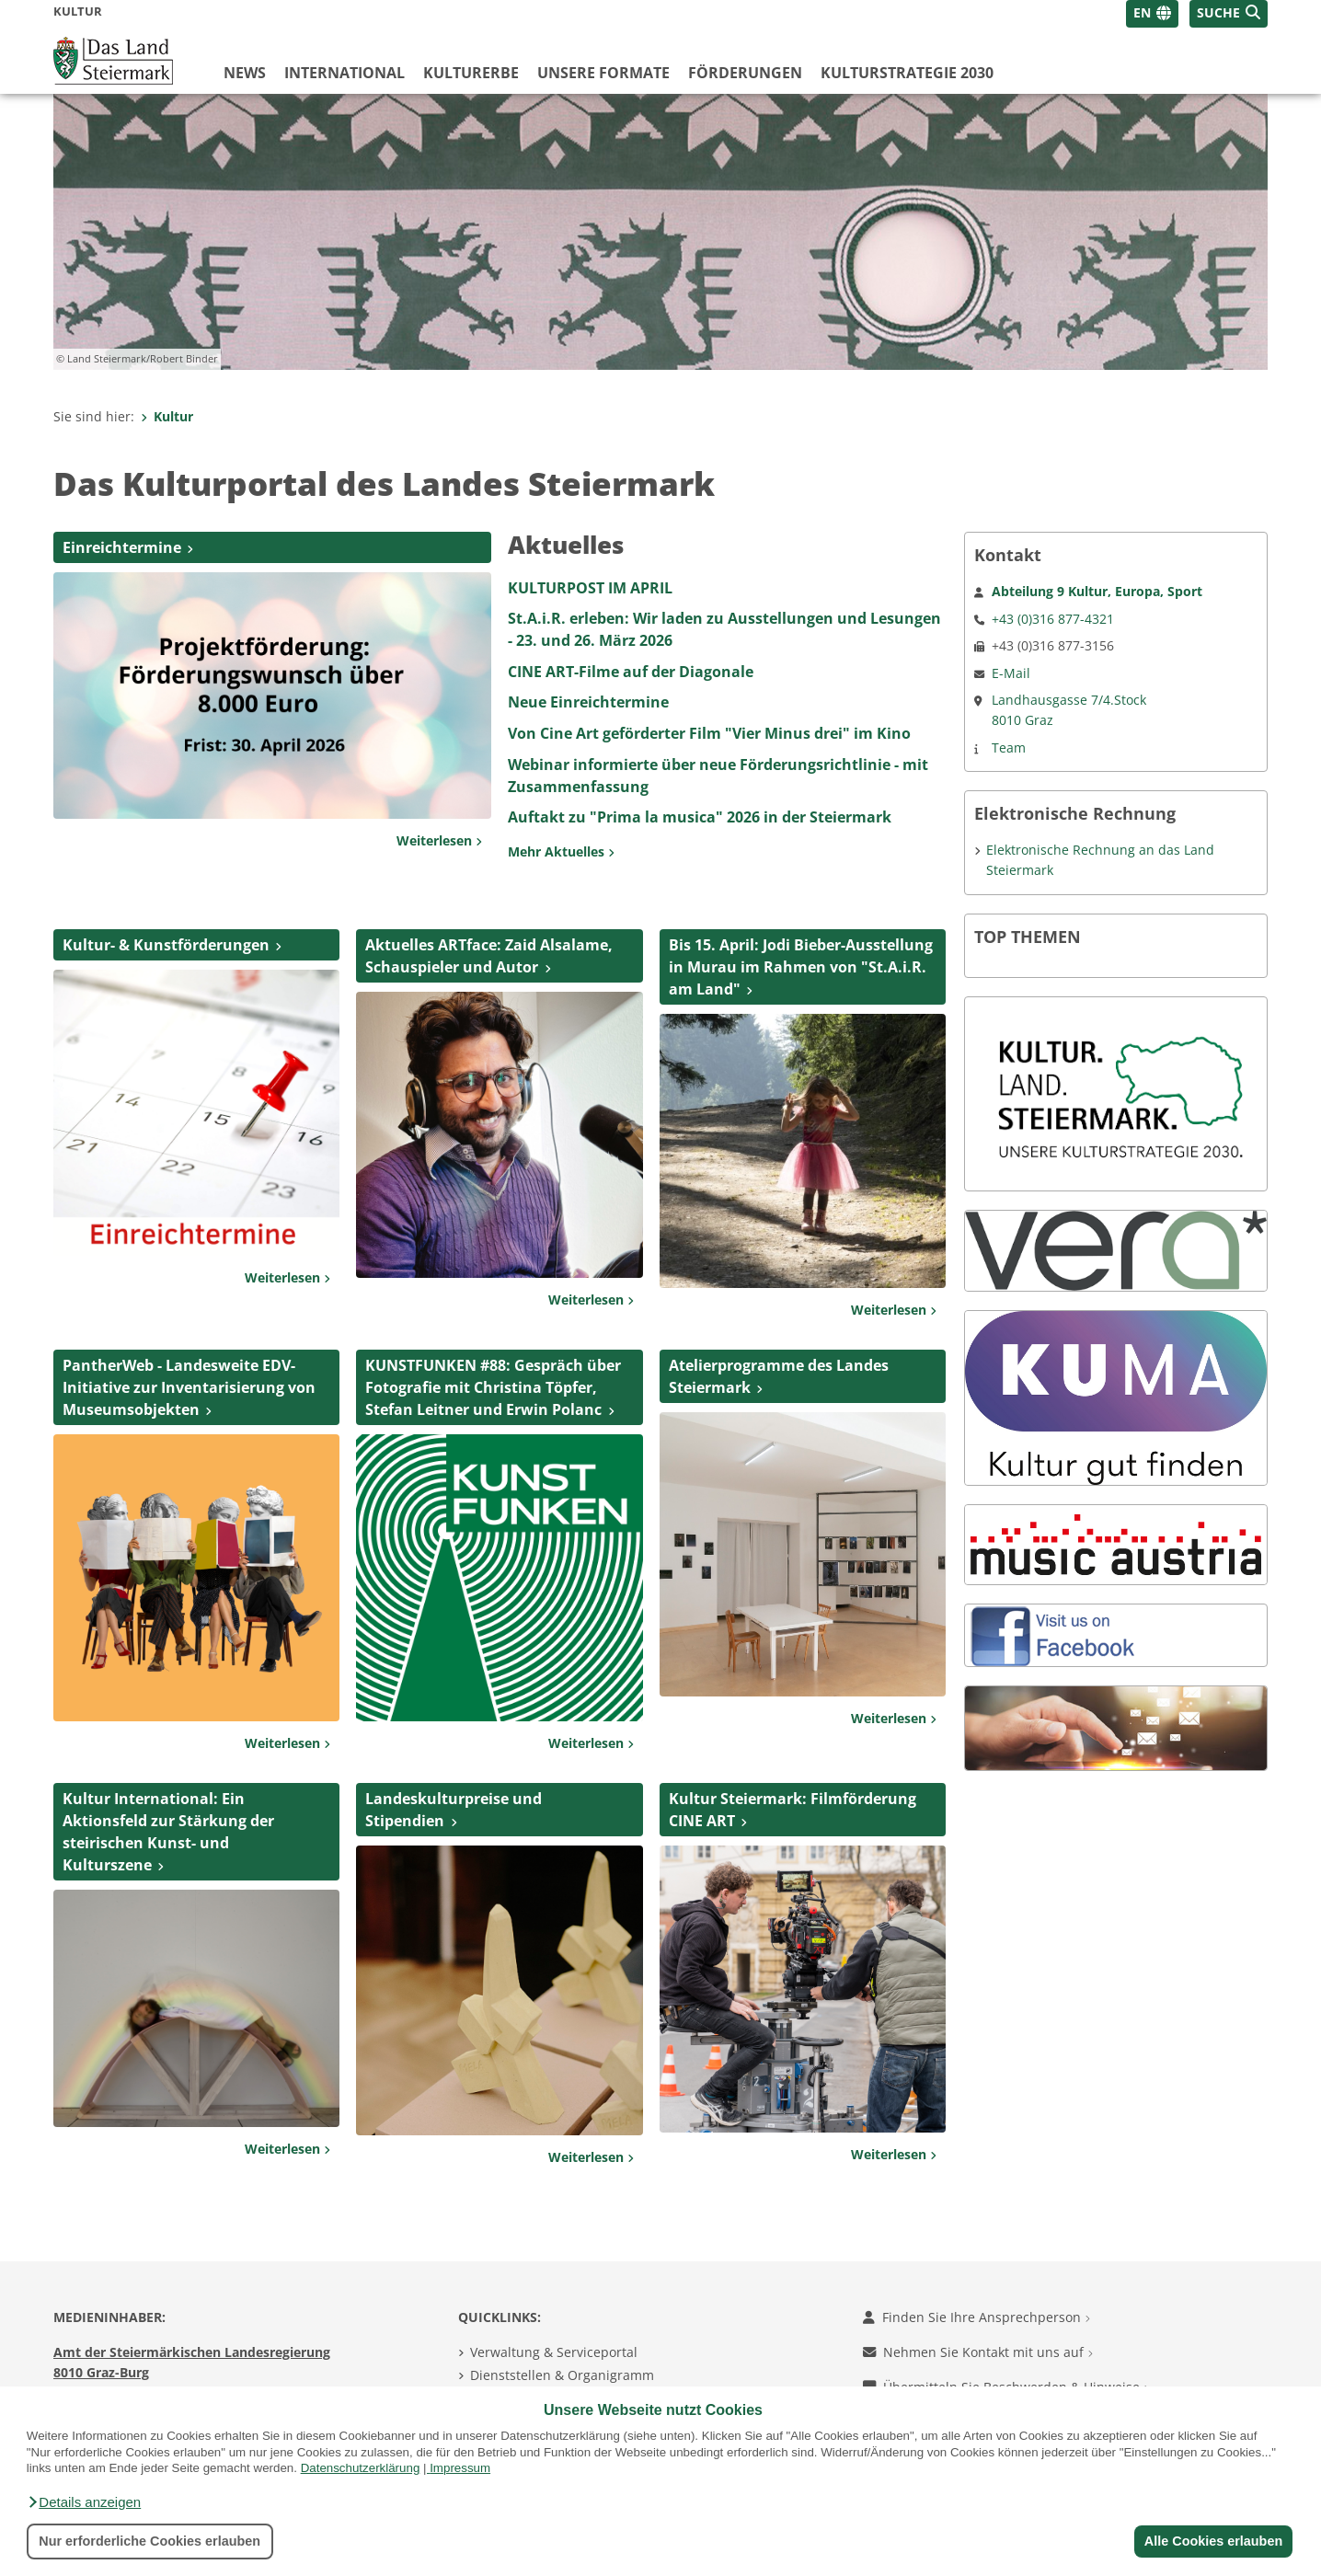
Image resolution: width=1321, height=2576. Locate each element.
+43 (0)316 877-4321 (1053, 618)
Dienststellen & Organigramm (562, 2375)
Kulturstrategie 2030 (907, 73)
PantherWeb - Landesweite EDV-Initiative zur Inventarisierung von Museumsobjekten (189, 1387)
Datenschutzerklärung (360, 2468)
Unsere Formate (603, 73)
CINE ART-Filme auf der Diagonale (630, 671)
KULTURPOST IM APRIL (590, 588)
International (344, 73)
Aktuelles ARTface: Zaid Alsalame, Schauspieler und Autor (489, 956)
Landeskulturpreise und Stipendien (453, 1809)
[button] (84, 2502)
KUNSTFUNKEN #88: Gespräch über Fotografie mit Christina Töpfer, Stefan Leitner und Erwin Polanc (493, 1387)
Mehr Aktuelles (561, 851)
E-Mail (1011, 673)
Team (1009, 747)
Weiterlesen (439, 840)
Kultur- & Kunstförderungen (166, 945)
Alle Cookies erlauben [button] (1212, 2541)
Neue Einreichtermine (588, 702)
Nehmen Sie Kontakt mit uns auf (978, 2352)
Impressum (460, 2468)
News (245, 73)
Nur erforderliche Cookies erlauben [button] (149, 2541)
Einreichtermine (122, 547)
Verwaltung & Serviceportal (554, 2352)
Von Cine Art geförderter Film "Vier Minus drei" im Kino (709, 733)
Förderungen (745, 73)
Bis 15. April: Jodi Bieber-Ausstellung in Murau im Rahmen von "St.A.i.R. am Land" (801, 967)
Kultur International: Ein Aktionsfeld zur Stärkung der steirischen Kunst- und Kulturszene (168, 1831)
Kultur (167, 416)
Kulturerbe (471, 73)
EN (1142, 12)
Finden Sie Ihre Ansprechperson (976, 2317)
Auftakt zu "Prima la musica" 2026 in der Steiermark (699, 817)
